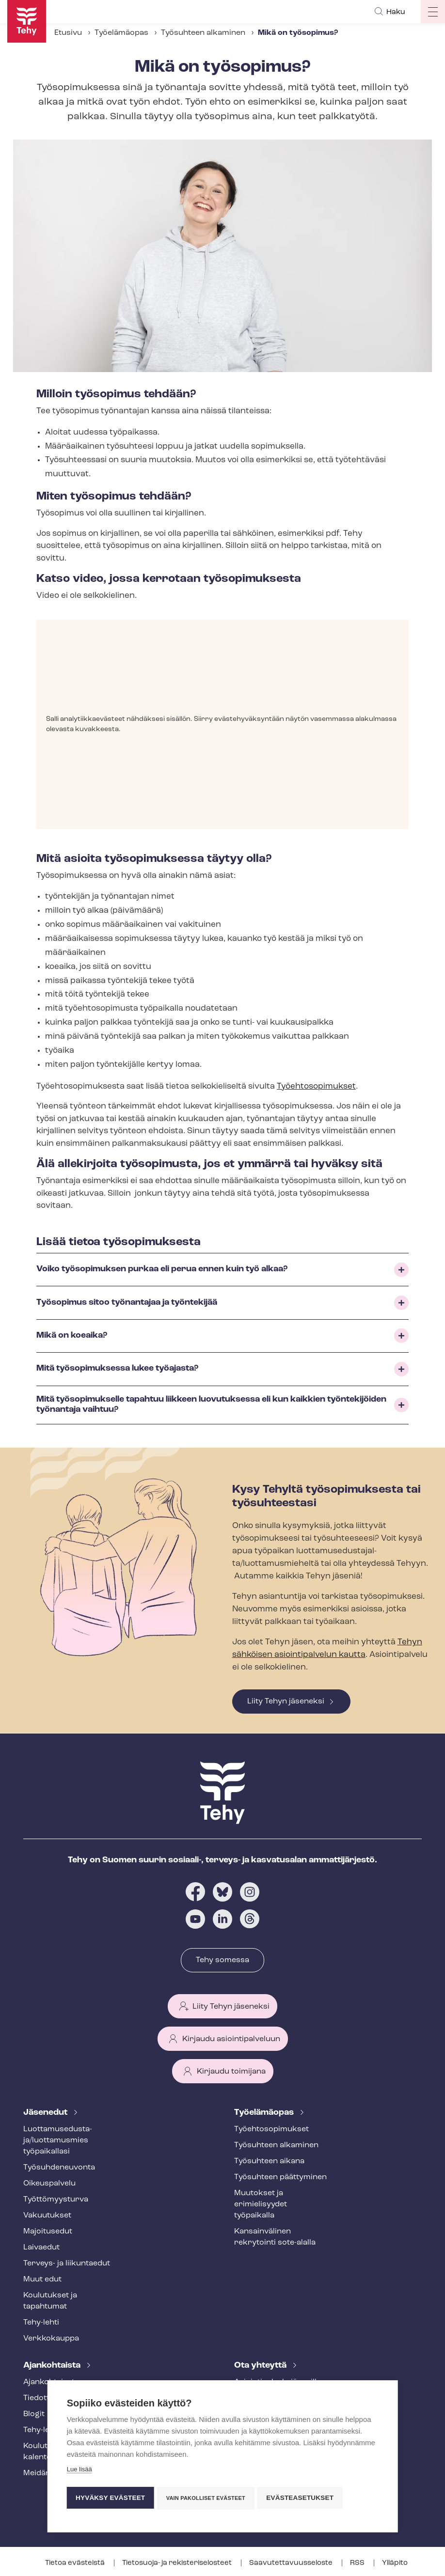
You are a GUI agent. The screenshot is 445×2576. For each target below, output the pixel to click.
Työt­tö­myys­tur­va (55, 2199)
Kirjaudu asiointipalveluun (231, 2039)
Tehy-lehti (41, 2322)
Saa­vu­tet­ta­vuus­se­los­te (291, 2563)
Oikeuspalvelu (49, 2183)
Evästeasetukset (302, 2497)
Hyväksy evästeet (110, 2497)
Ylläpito (395, 2563)
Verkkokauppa (51, 2338)
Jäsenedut (46, 2112)
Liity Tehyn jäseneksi (285, 1701)
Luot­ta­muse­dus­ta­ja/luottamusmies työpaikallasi (57, 2140)
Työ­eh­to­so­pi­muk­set (271, 2129)
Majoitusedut (47, 2231)
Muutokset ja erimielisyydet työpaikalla (260, 2204)
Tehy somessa (222, 1960)
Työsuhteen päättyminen (280, 2177)
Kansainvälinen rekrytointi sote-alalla (275, 2237)
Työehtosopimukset (316, 1086)
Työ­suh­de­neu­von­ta (59, 2167)
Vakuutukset (47, 2215)
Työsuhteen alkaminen (203, 33)
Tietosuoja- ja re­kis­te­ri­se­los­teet (177, 2563)
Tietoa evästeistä (75, 2563)
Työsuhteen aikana (269, 2161)
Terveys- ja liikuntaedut (66, 2263)
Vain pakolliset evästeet (206, 2498)
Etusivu (68, 33)
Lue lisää (79, 2470)
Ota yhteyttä (261, 2365)
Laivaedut (41, 2247)
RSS (358, 2563)
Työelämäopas (121, 33)
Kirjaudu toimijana (231, 2072)
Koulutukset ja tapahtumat (50, 2301)
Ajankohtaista (52, 2365)
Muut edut (42, 2279)
